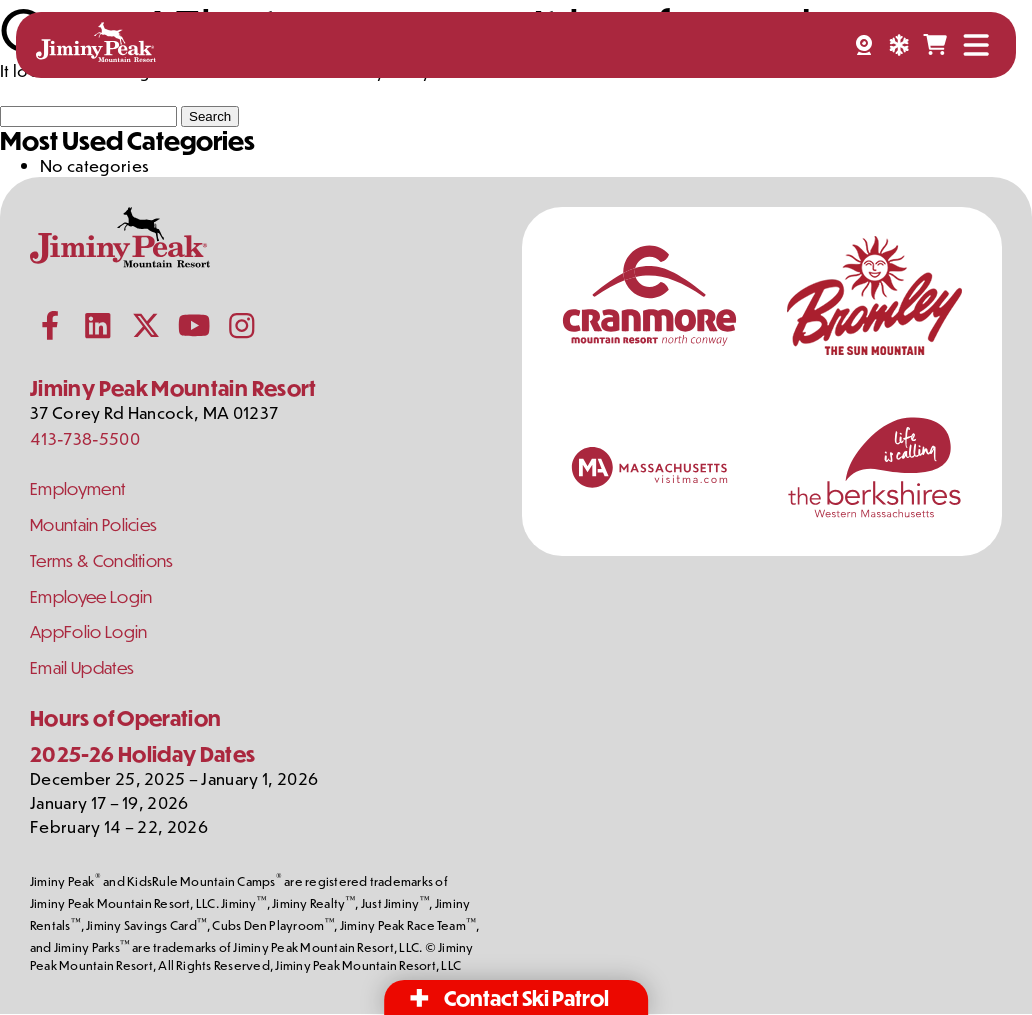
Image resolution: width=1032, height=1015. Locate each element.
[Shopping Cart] (935, 45)
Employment (78, 488)
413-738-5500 (85, 438)
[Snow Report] (899, 45)
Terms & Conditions (102, 560)
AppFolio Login (88, 632)
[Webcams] (864, 45)
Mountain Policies (94, 524)
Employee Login (92, 596)
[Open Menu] (976, 45)
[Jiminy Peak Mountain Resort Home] (96, 45)
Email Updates (82, 668)
